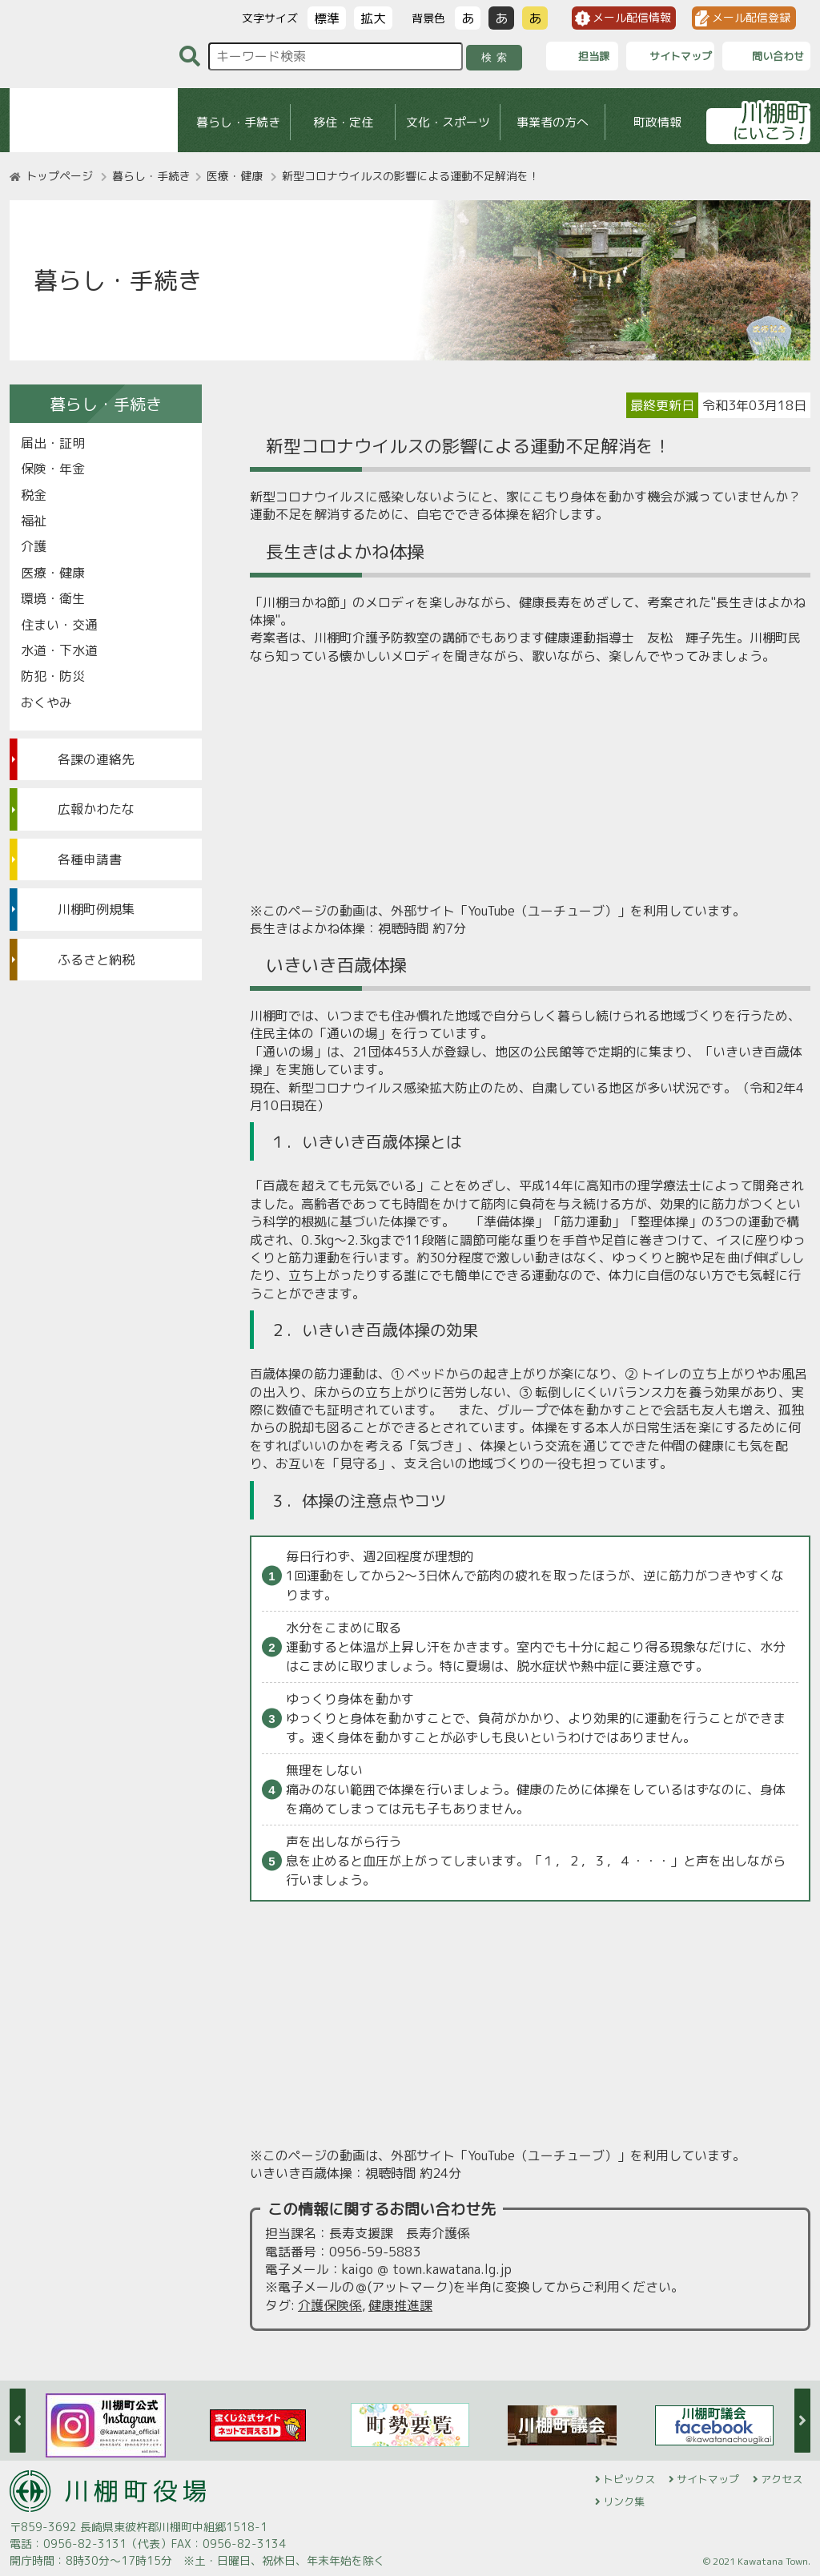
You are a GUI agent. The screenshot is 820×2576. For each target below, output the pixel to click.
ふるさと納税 (96, 959)
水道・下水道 (59, 650)
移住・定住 (343, 122)
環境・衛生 (53, 598)
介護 (33, 546)
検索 (496, 57)
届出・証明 (53, 443)
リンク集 (624, 2501)
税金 (33, 495)
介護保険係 (330, 2305)
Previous (18, 2421)
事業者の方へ (553, 122)
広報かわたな (96, 809)
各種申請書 (90, 859)
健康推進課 (400, 2305)
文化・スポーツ (448, 122)
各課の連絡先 (96, 759)
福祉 (33, 520)
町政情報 (657, 122)
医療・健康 (235, 175)
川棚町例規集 (96, 909)
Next (802, 2421)
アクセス (781, 2479)
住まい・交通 (59, 625)
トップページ (59, 175)
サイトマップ (708, 2479)
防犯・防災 (53, 676)
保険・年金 (53, 468)
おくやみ (46, 702)
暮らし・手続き (238, 122)
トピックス (629, 2479)
